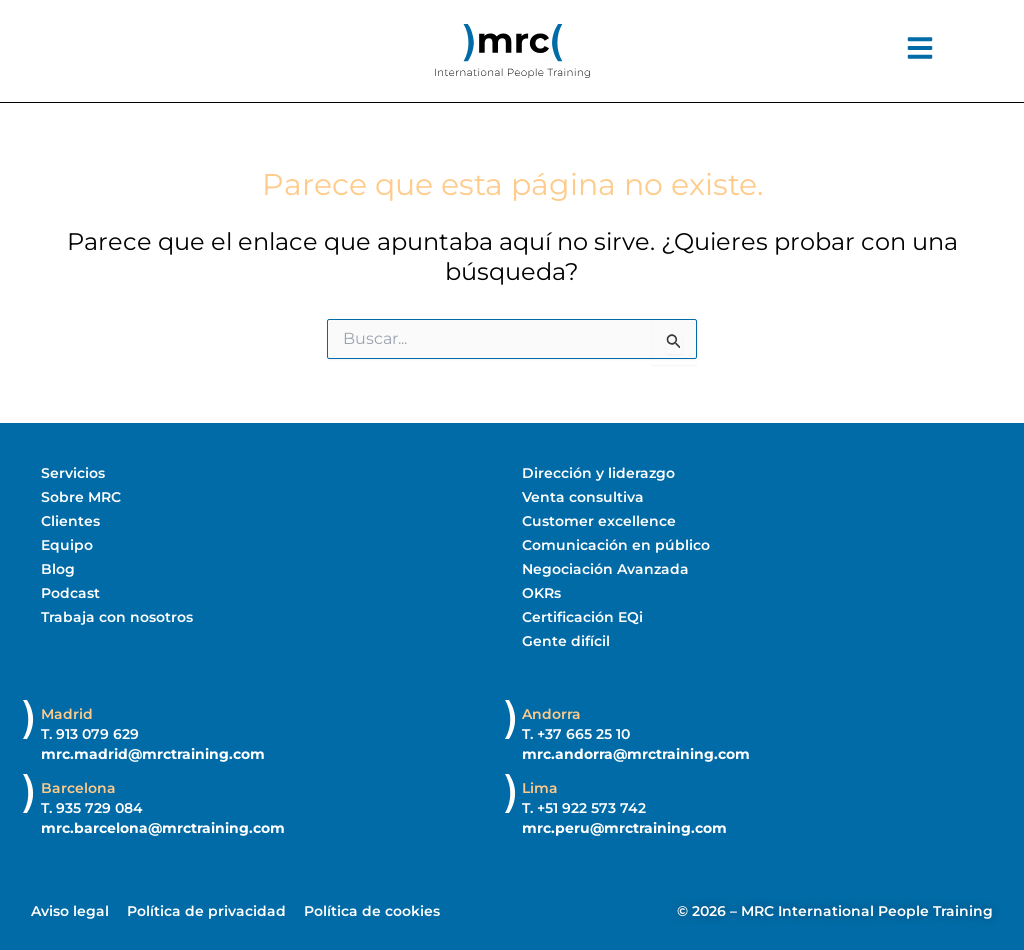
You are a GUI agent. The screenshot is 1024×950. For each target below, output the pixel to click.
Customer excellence (599, 521)
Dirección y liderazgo (598, 473)
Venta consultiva (583, 497)
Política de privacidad (206, 911)
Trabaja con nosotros (117, 617)
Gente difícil (566, 641)
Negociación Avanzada (605, 569)
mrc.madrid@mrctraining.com (153, 754)
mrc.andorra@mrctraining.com (636, 754)
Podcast (70, 593)
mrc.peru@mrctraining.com (624, 828)
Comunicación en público (616, 545)
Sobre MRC (81, 497)
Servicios (73, 473)
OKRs (541, 593)
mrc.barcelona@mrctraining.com (163, 828)
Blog (58, 569)
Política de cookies (372, 911)
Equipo (67, 545)
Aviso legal (70, 911)
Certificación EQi (582, 617)
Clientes (70, 521)
